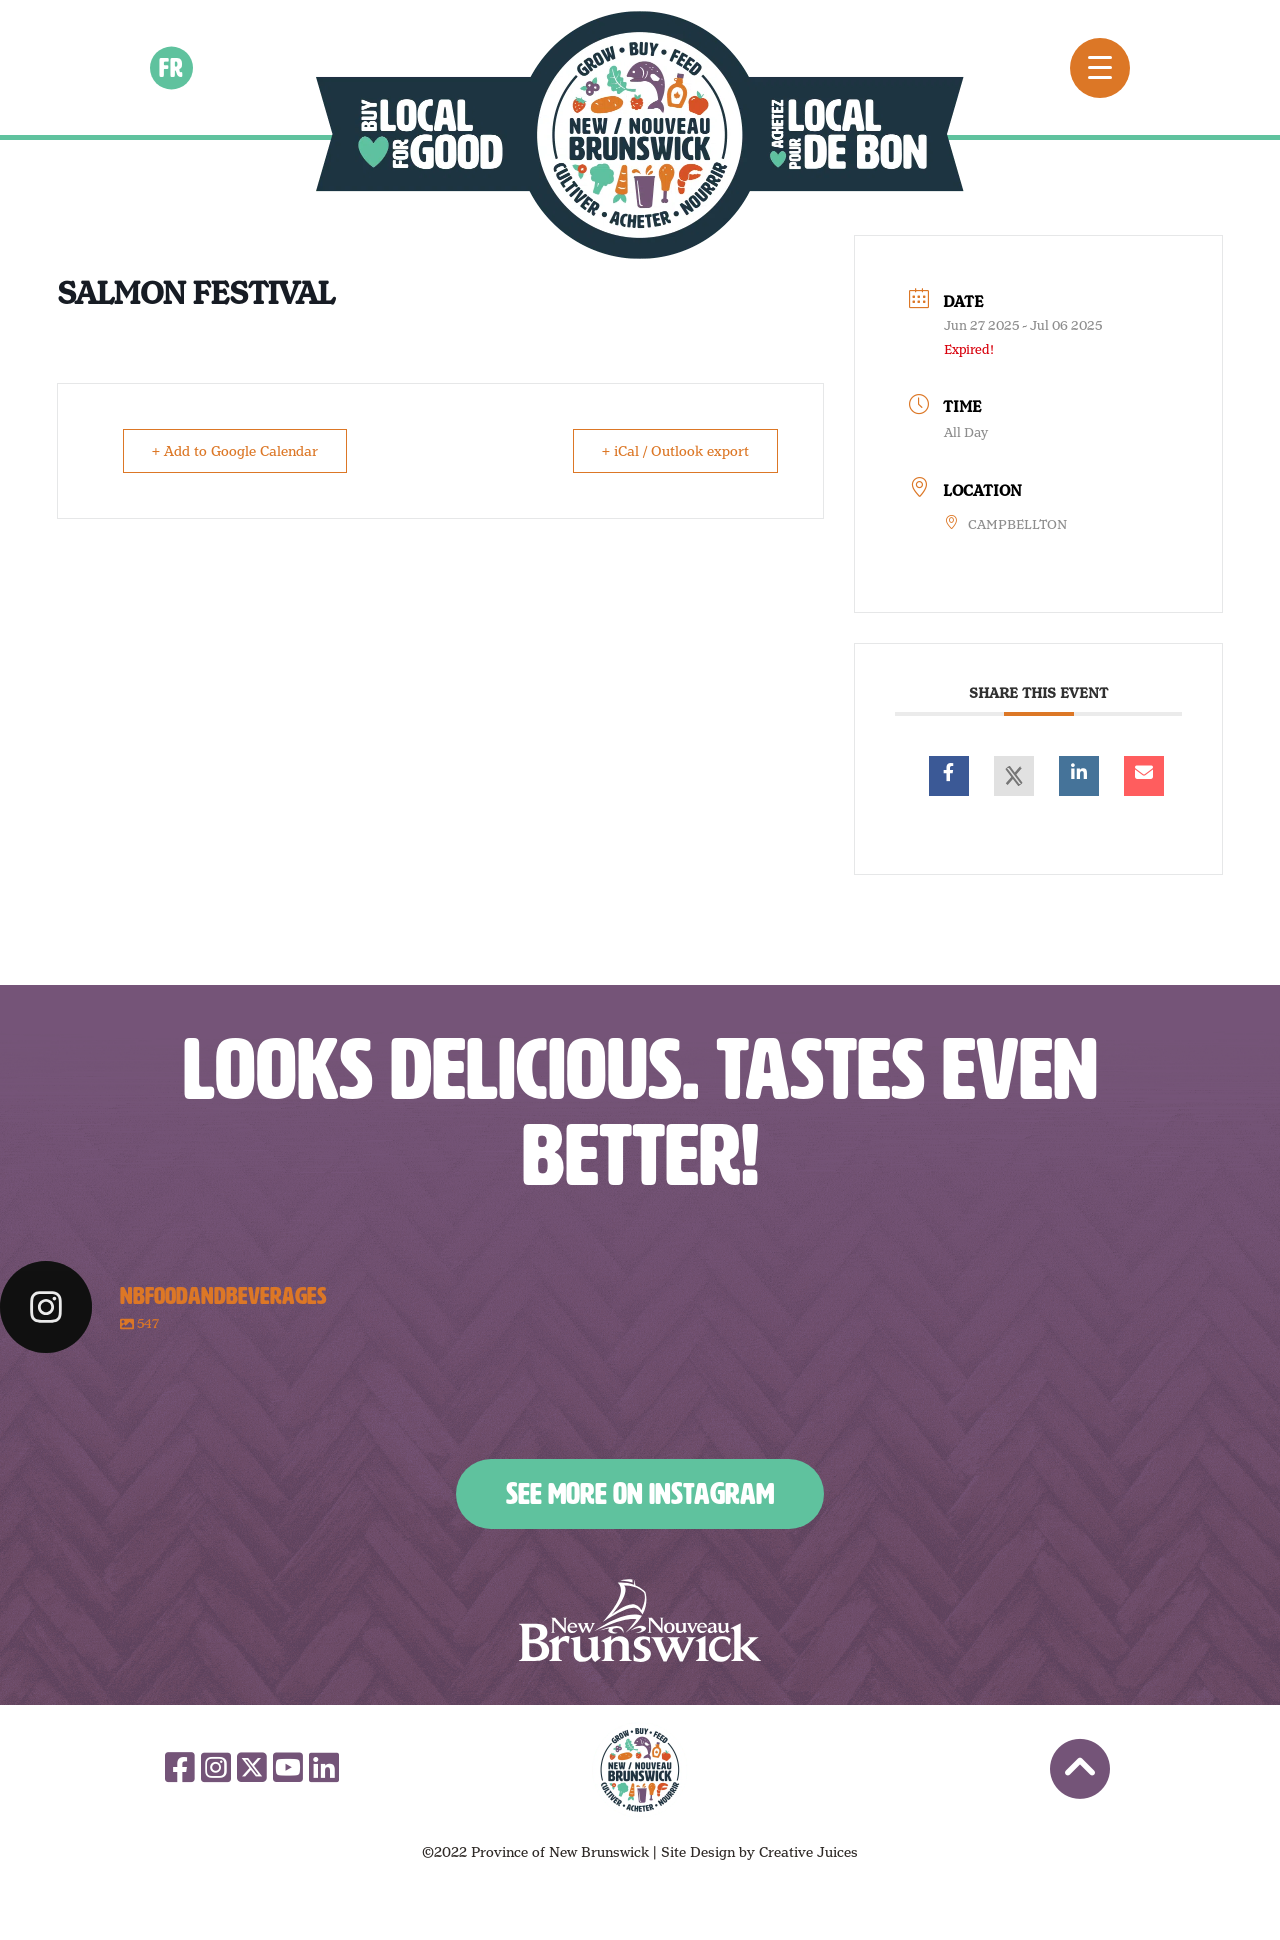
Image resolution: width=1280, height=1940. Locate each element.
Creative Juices (808, 1852)
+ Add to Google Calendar (235, 451)
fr (172, 67)
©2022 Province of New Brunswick (535, 1852)
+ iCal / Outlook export (675, 451)
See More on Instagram (640, 1494)
